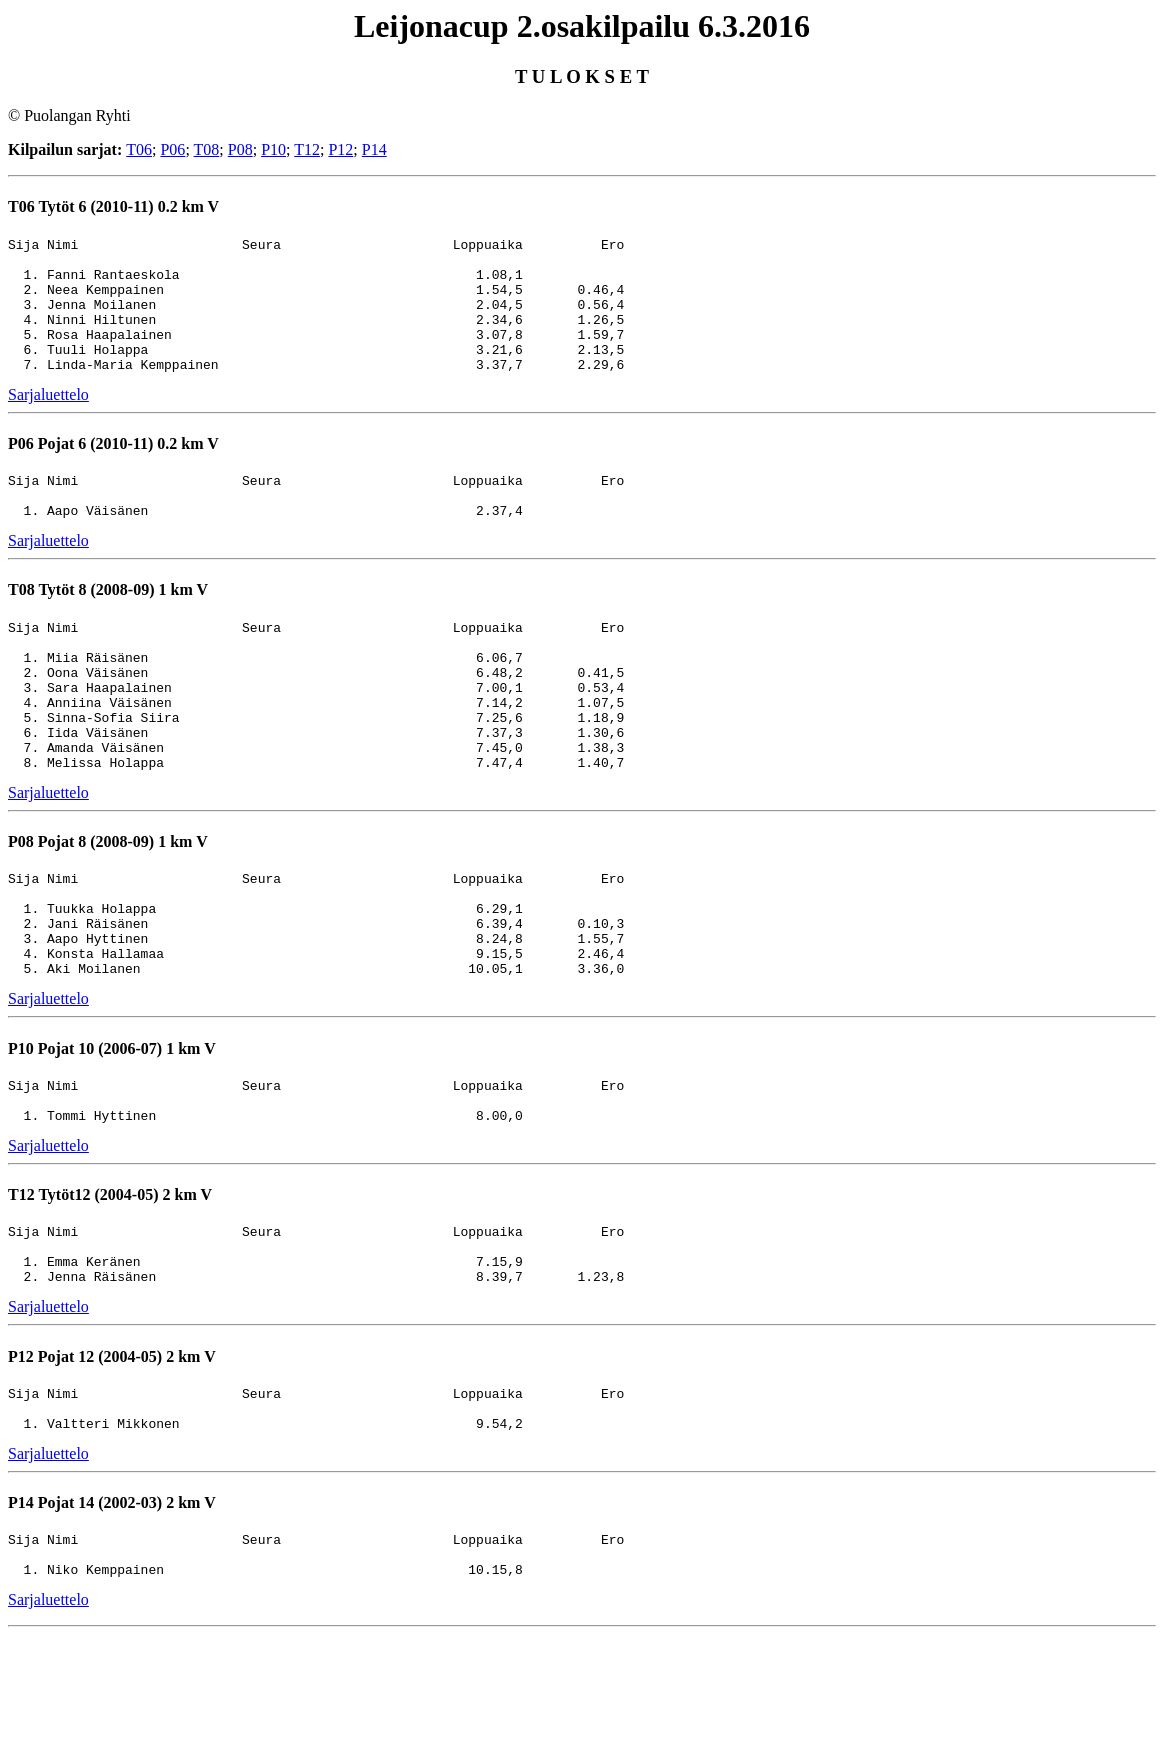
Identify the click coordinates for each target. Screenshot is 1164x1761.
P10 (273, 149)
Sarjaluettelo (48, 421)
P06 (172, 149)
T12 (307, 149)
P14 (374, 149)
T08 (207, 149)
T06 (139, 149)
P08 (240, 149)
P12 (340, 149)
